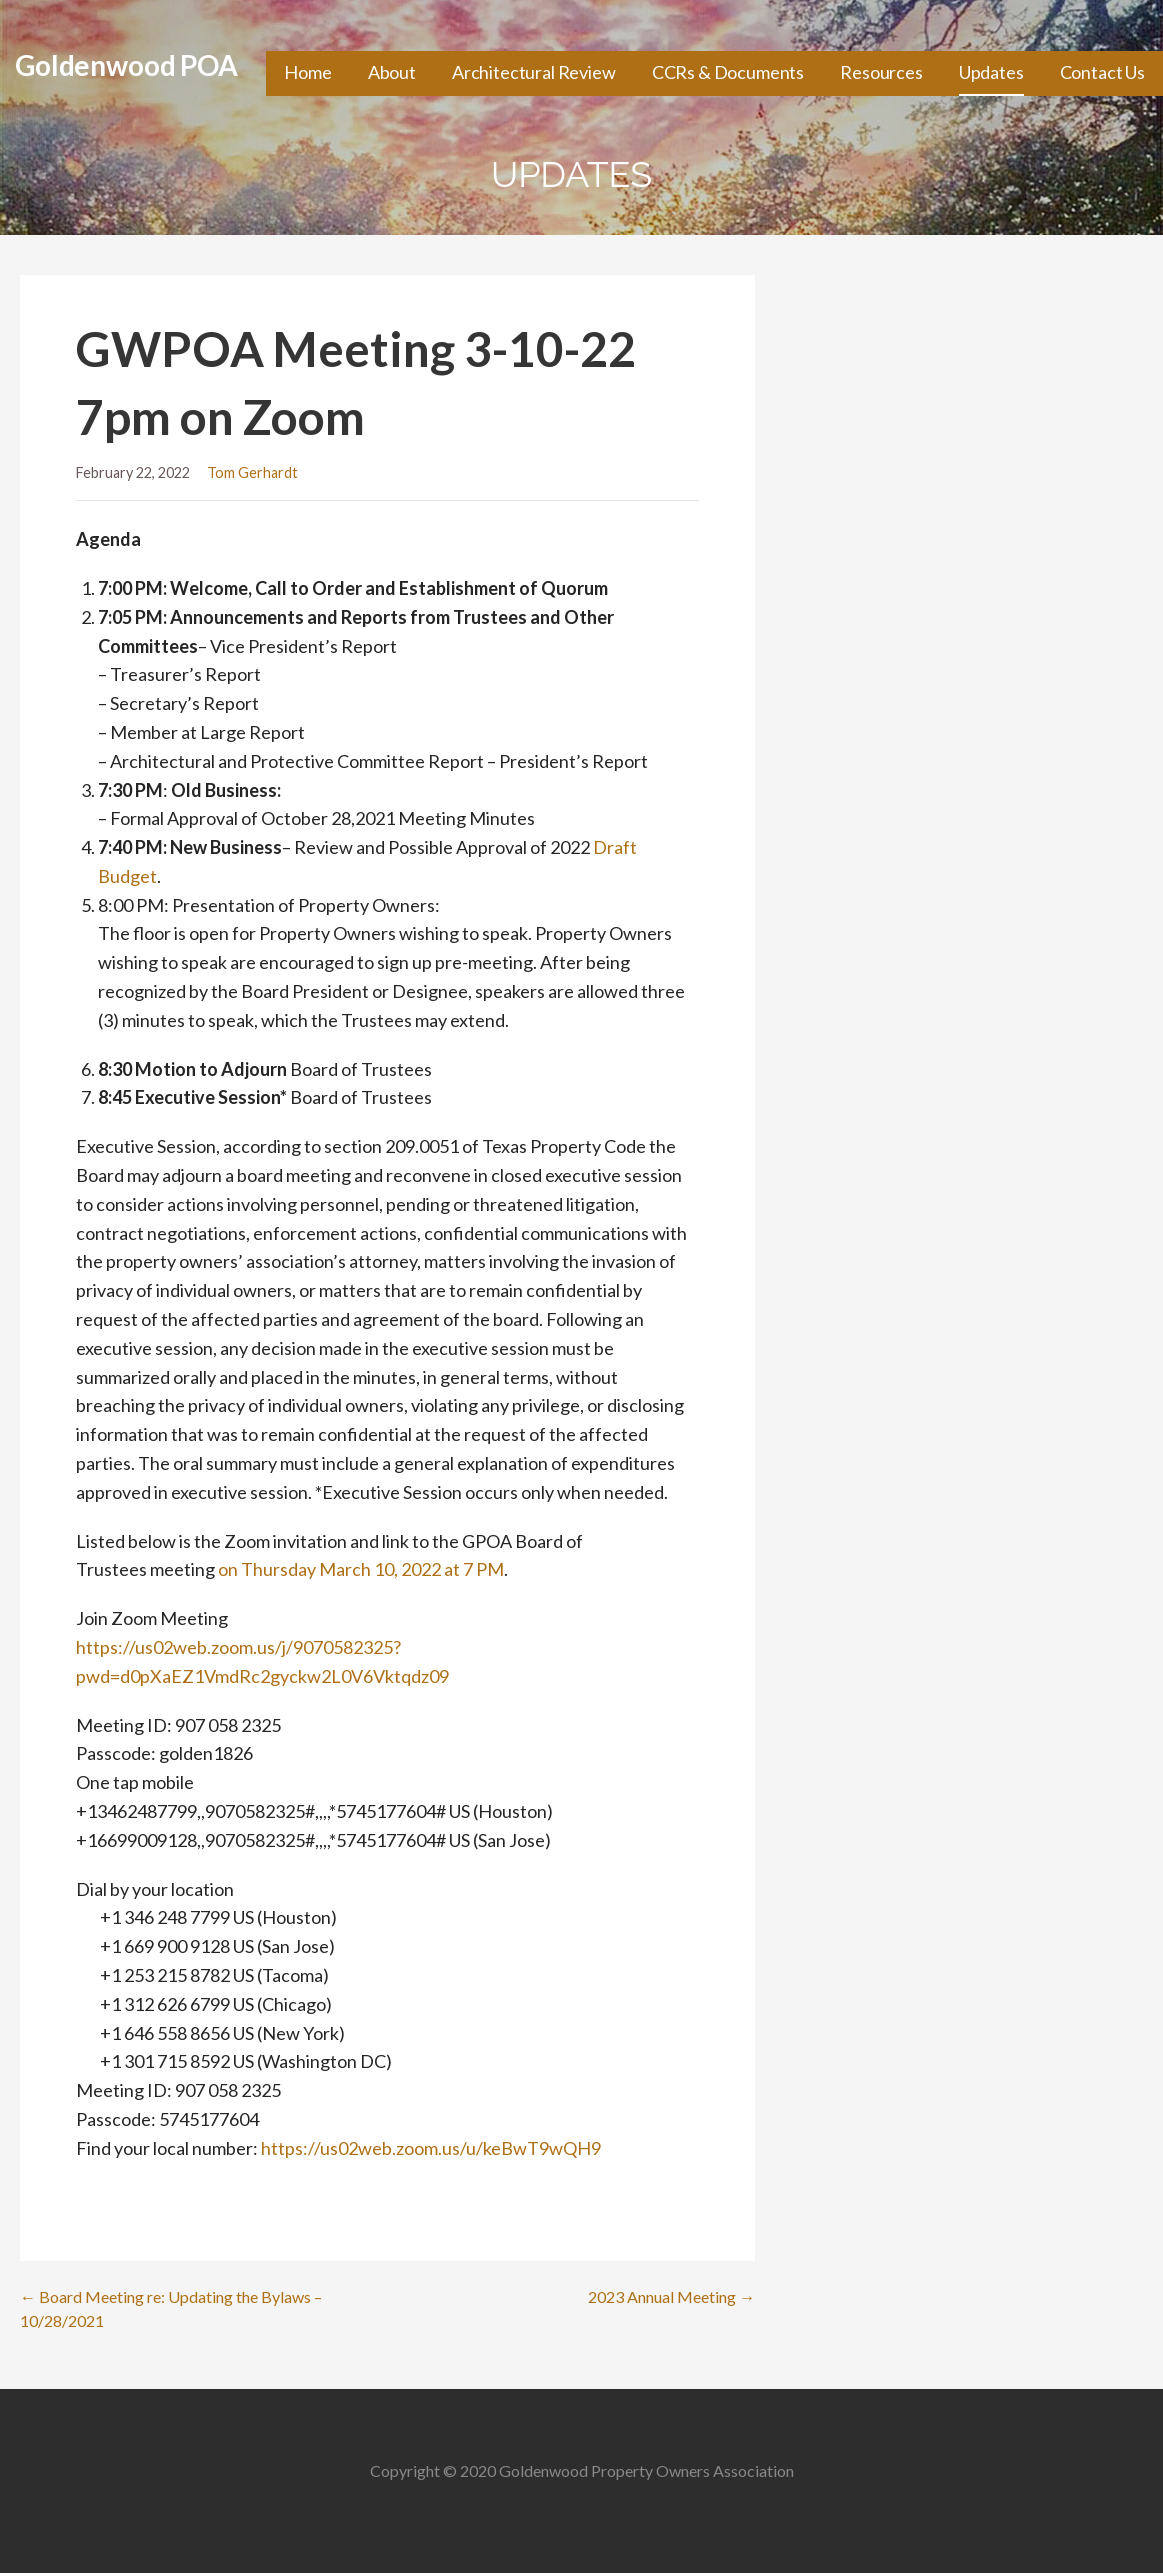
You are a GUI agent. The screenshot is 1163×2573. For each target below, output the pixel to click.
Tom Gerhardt (252, 472)
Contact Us (1102, 72)
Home (307, 72)
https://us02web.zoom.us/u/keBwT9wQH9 (431, 2148)
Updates (991, 72)
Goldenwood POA (126, 65)
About (392, 72)
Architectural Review (534, 72)
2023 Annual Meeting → (671, 2296)
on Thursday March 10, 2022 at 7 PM (361, 1569)
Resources (881, 72)
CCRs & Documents (728, 72)
